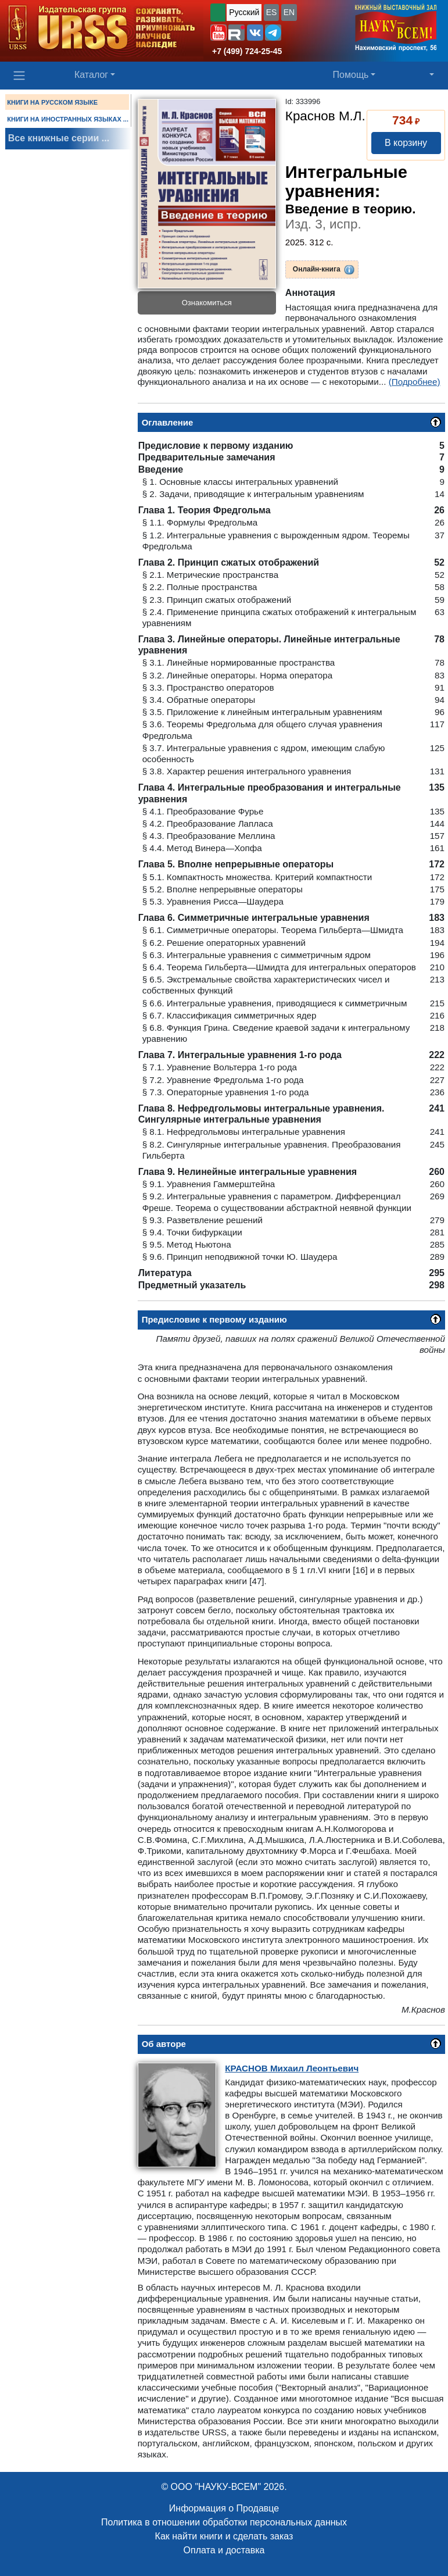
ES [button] (271, 12)
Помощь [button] (351, 75)
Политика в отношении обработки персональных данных (224, 2522)
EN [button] (289, 12)
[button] (218, 32)
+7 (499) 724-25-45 (247, 51)
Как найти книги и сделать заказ (224, 2536)
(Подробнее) (414, 382)
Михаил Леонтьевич (292, 2068)
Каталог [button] (91, 75)
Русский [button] (244, 12)
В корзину (406, 143)
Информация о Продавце (224, 2508)
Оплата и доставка (224, 2550)
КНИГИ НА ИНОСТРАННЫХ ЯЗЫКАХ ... (67, 119)
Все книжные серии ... (58, 138)
